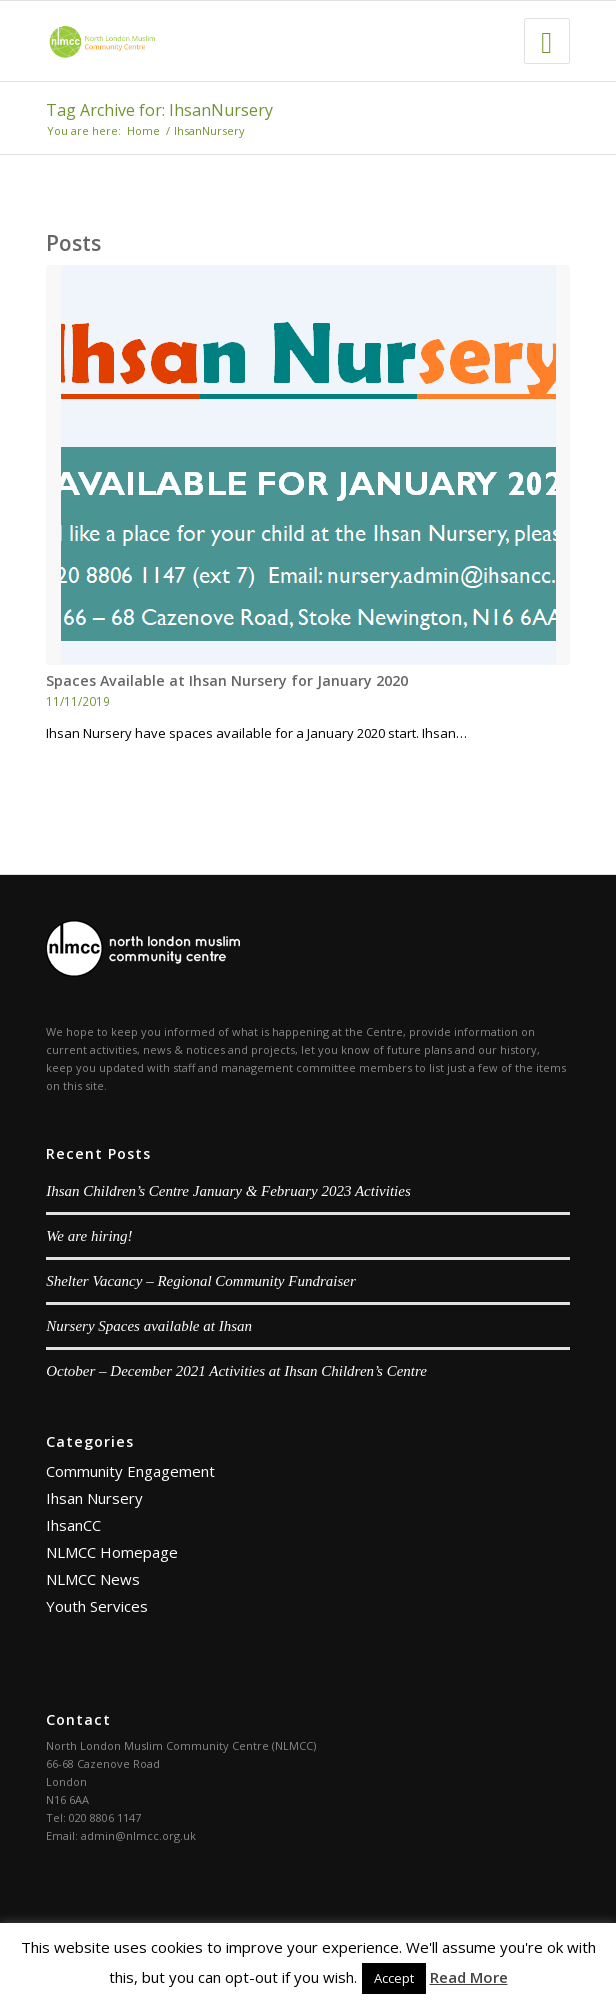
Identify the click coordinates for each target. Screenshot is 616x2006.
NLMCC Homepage (112, 1552)
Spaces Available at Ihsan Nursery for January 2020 (227, 680)
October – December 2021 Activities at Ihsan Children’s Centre (236, 1371)
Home (143, 130)
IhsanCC (73, 1525)
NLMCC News (93, 1579)
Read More (469, 1977)
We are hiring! (89, 1236)
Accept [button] (394, 1978)
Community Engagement (130, 1471)
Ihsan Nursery (94, 1498)
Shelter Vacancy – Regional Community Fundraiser (201, 1281)
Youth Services (97, 1606)
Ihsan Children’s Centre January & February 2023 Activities (228, 1191)
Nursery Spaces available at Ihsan (149, 1326)
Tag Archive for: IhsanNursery (159, 110)
